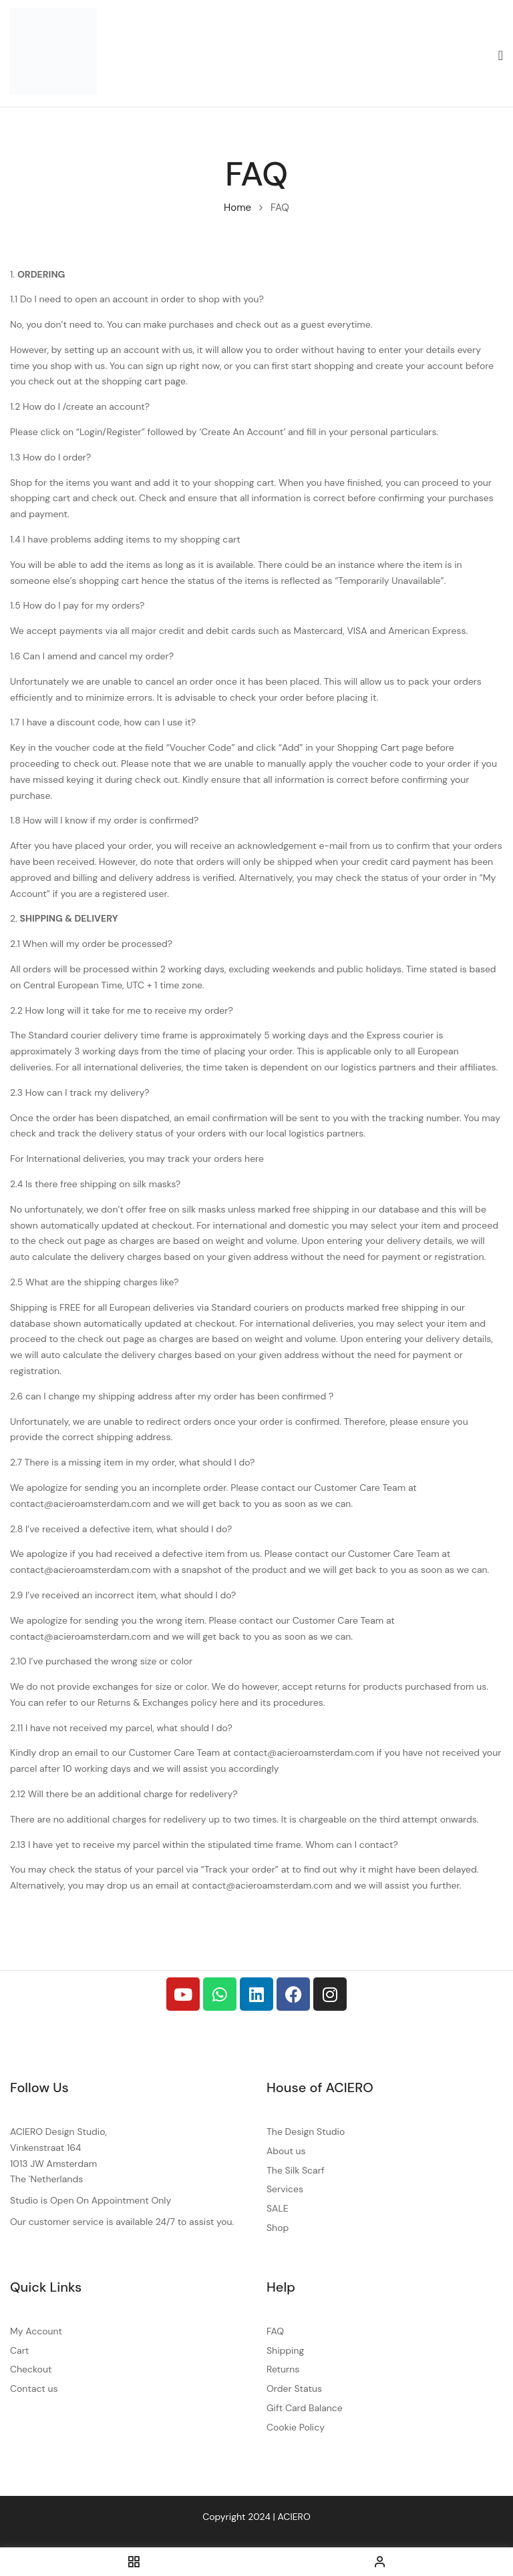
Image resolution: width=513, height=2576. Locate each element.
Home (237, 207)
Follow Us (39, 2087)
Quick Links (45, 2287)
